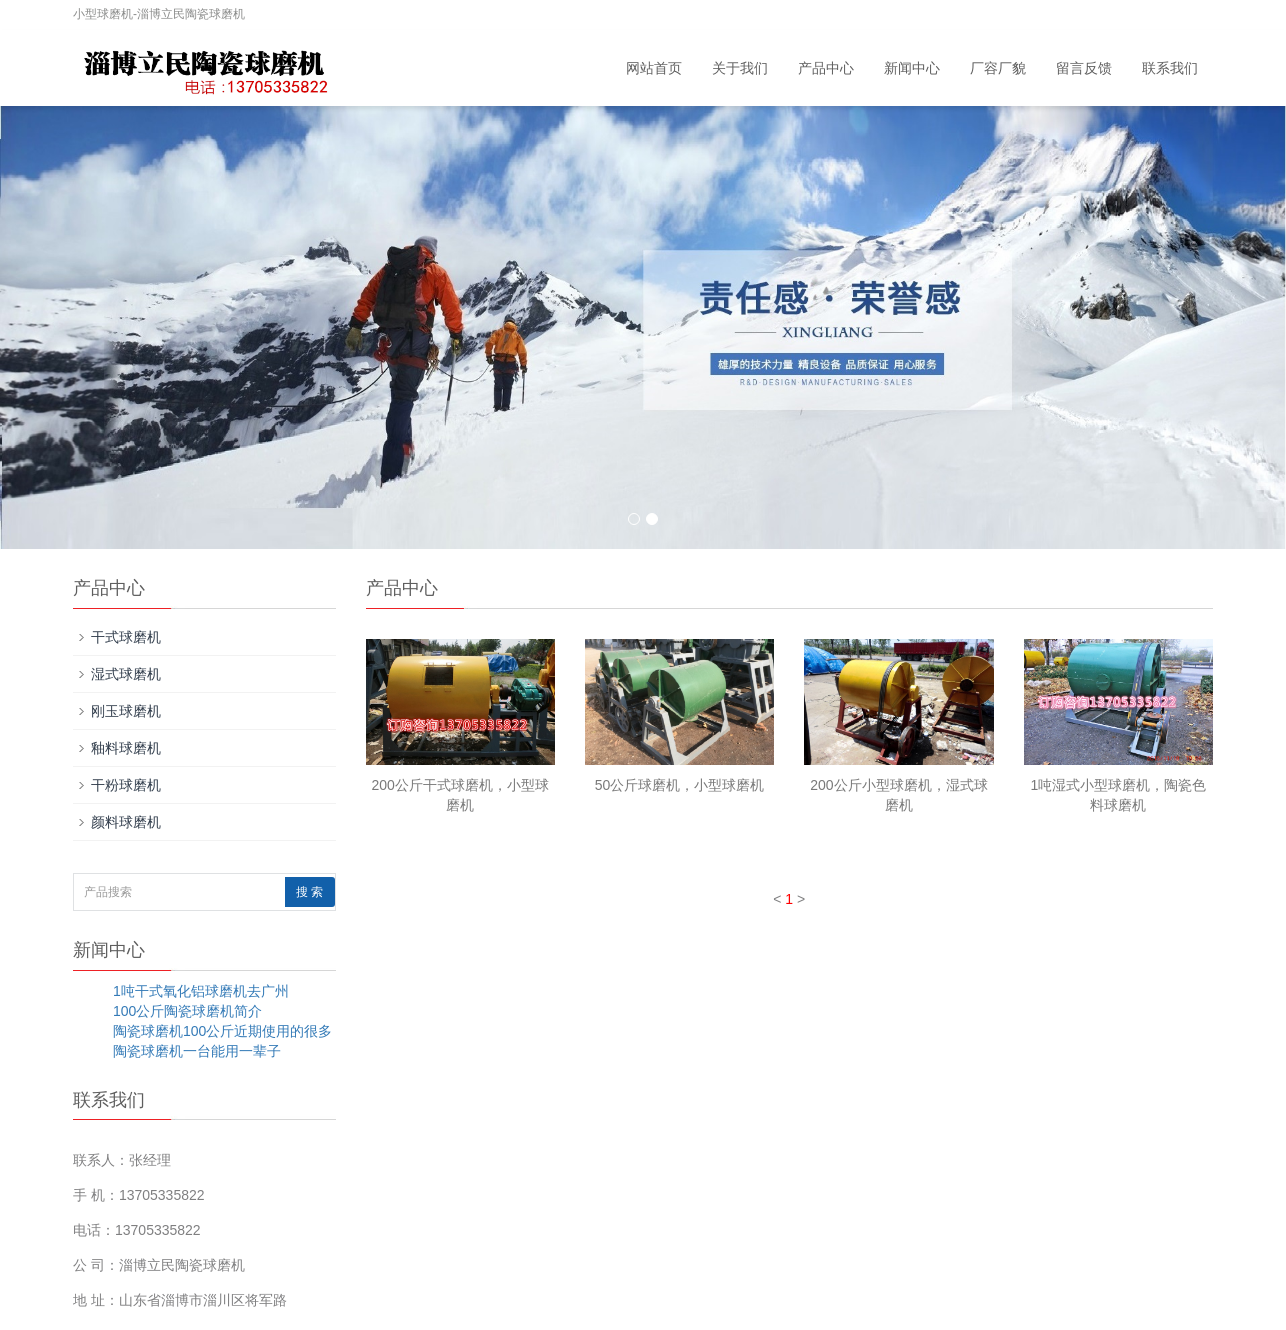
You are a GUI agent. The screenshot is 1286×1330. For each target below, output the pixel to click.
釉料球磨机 (126, 748)
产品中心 (826, 68)
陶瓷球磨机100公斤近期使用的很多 (222, 1031)
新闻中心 (912, 68)
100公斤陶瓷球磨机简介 (187, 1011)
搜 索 (309, 892)
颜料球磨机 (126, 822)
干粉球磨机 (126, 785)
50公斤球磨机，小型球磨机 (680, 785)
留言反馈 (1084, 68)
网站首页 (654, 68)
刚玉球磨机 (126, 711)
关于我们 (740, 68)
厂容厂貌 (998, 68)
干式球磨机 (126, 637)
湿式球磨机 (126, 674)
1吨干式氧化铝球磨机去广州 (201, 991)
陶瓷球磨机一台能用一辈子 (197, 1051)
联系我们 (1170, 68)
